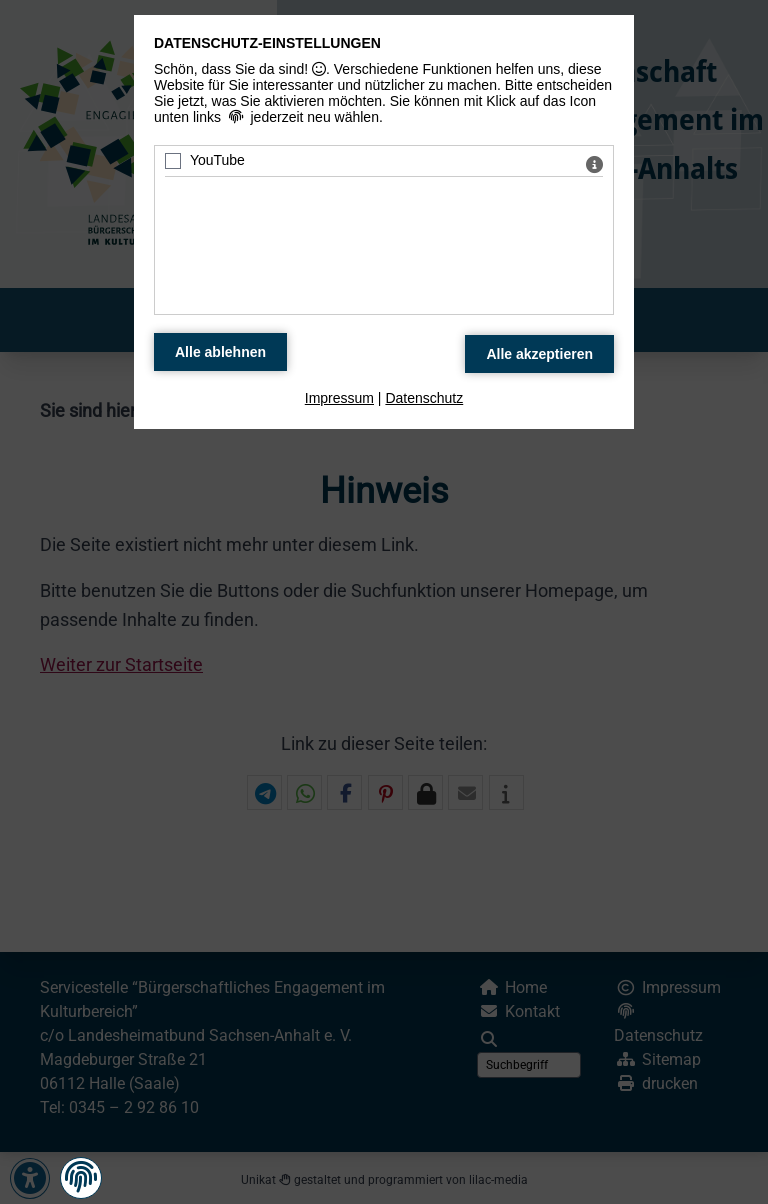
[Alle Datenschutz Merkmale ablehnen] (220, 352)
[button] (81, 1177)
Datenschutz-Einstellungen (267, 43)
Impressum (339, 398)
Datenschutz (424, 398)
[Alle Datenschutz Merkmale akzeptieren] (539, 354)
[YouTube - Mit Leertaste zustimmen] (173, 161)
